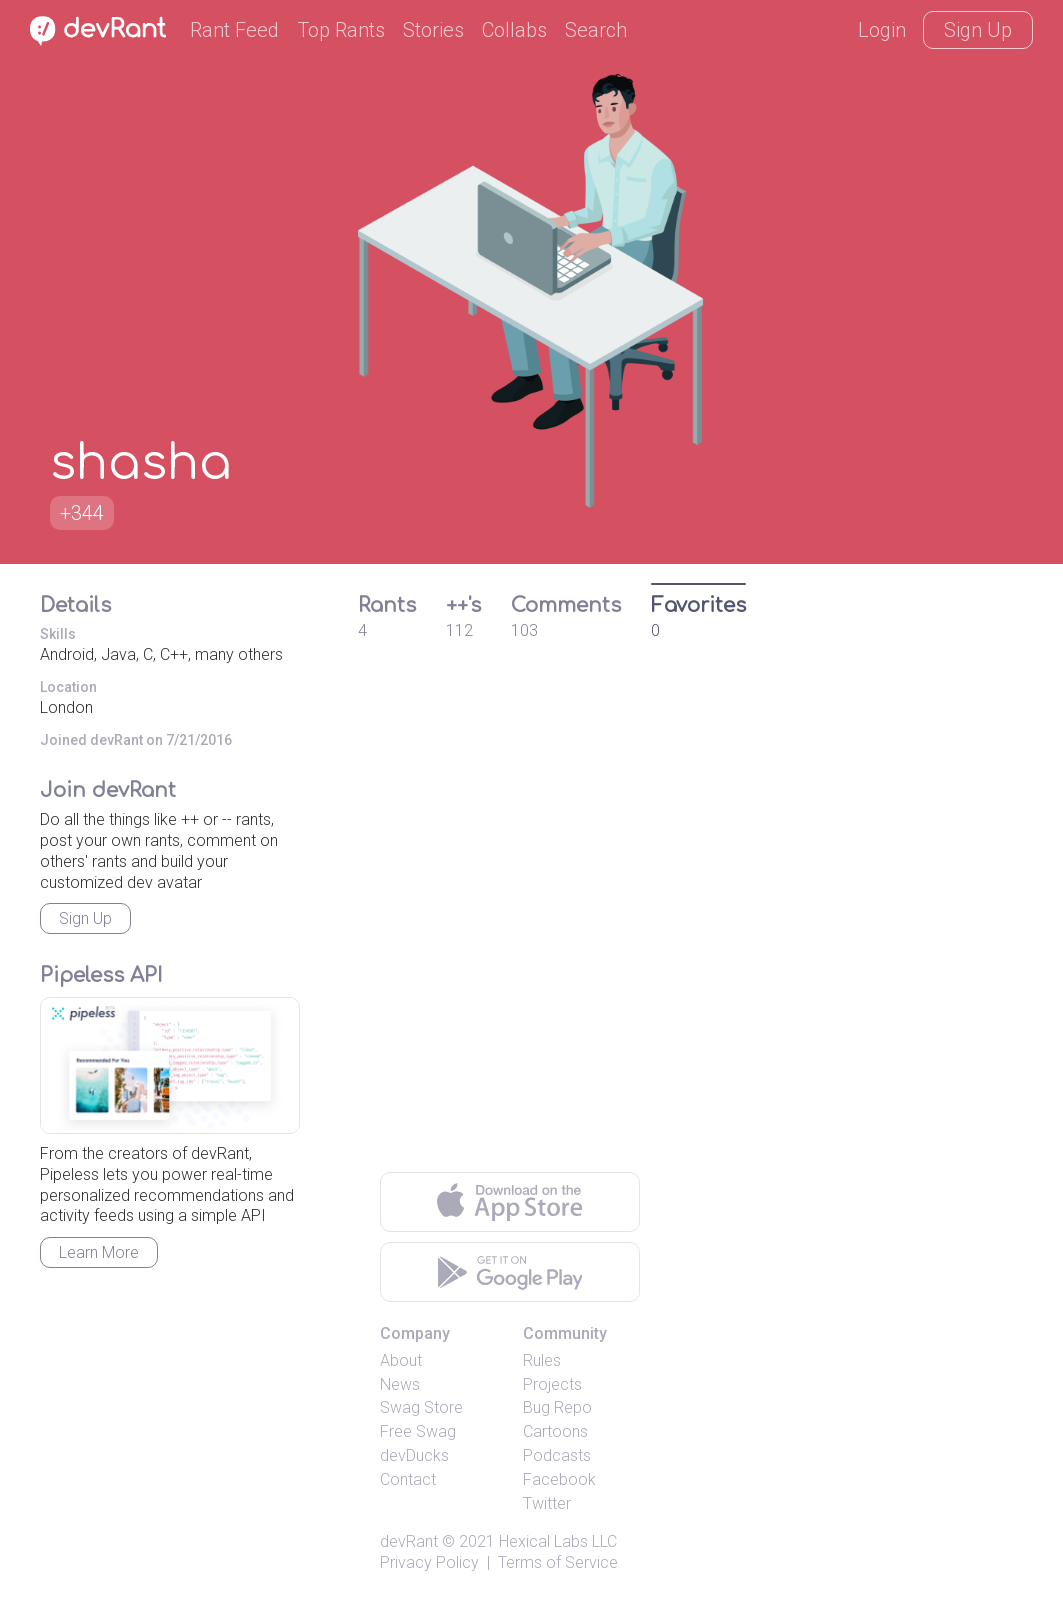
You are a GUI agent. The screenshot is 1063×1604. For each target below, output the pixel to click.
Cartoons (555, 1431)
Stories (433, 30)
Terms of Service (558, 1562)
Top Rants (341, 30)
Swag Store (421, 1407)
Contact (408, 1479)
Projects (552, 1384)
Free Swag (418, 1431)
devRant (409, 1541)
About (401, 1360)
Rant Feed (234, 30)
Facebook (559, 1479)
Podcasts (557, 1455)
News (400, 1384)
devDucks (414, 1455)
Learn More (99, 1252)
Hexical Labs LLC (558, 1541)
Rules (542, 1360)
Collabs (514, 30)
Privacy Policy (429, 1562)
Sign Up (978, 30)
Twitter (547, 1503)
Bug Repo (557, 1407)
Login (882, 30)
